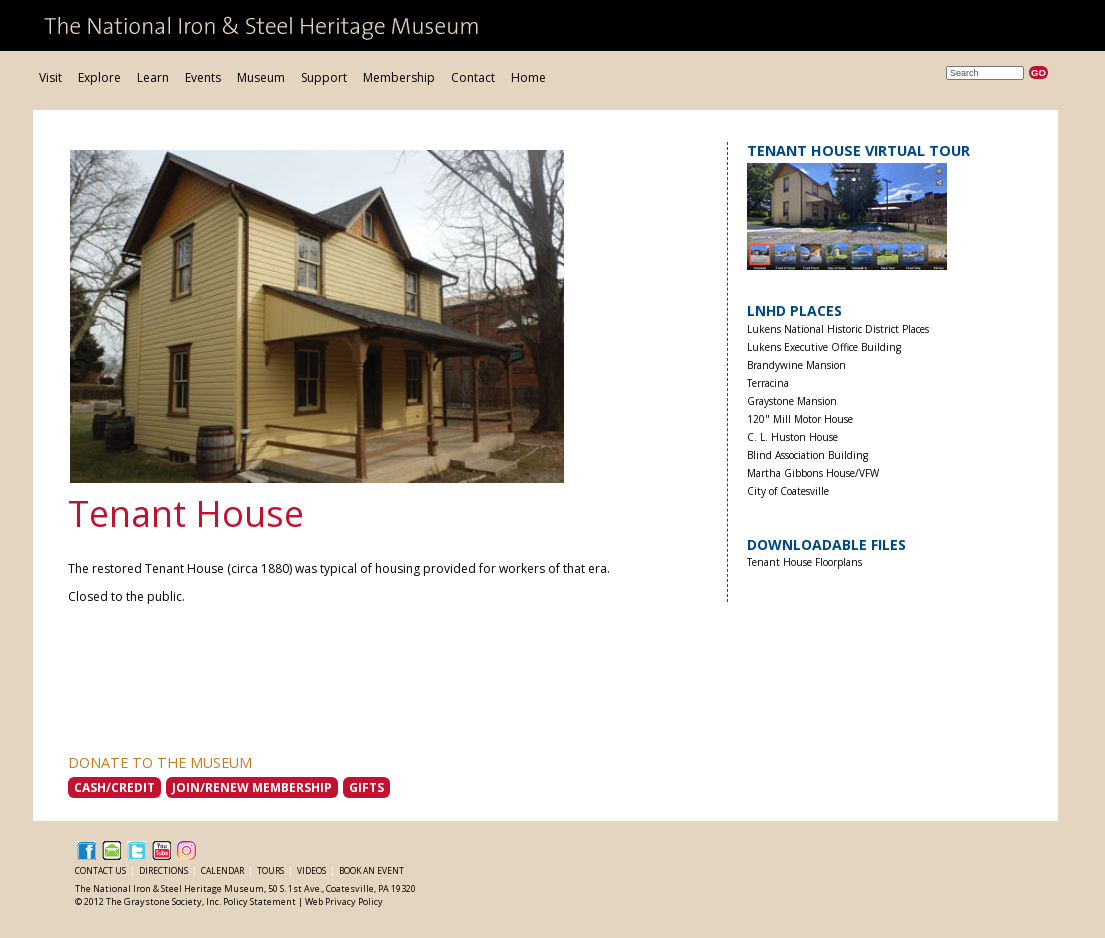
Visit (50, 77)
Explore (99, 77)
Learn (153, 77)
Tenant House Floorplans (804, 562)
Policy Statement (259, 901)
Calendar (223, 870)
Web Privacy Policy (344, 901)
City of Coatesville (788, 491)
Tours (271, 870)
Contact (473, 77)
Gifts (366, 787)
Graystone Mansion (792, 401)
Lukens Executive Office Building (824, 347)
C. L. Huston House (792, 437)
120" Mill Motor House (800, 419)
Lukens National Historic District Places (838, 329)
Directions (164, 870)
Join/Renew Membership (252, 787)
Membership (399, 77)
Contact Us (101, 870)
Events (203, 77)
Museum (261, 77)
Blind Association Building (807, 455)
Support (324, 77)
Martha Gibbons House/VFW (813, 473)
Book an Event (371, 870)
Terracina (768, 383)
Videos (312, 870)
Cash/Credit (114, 787)
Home (528, 77)
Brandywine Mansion (796, 365)
